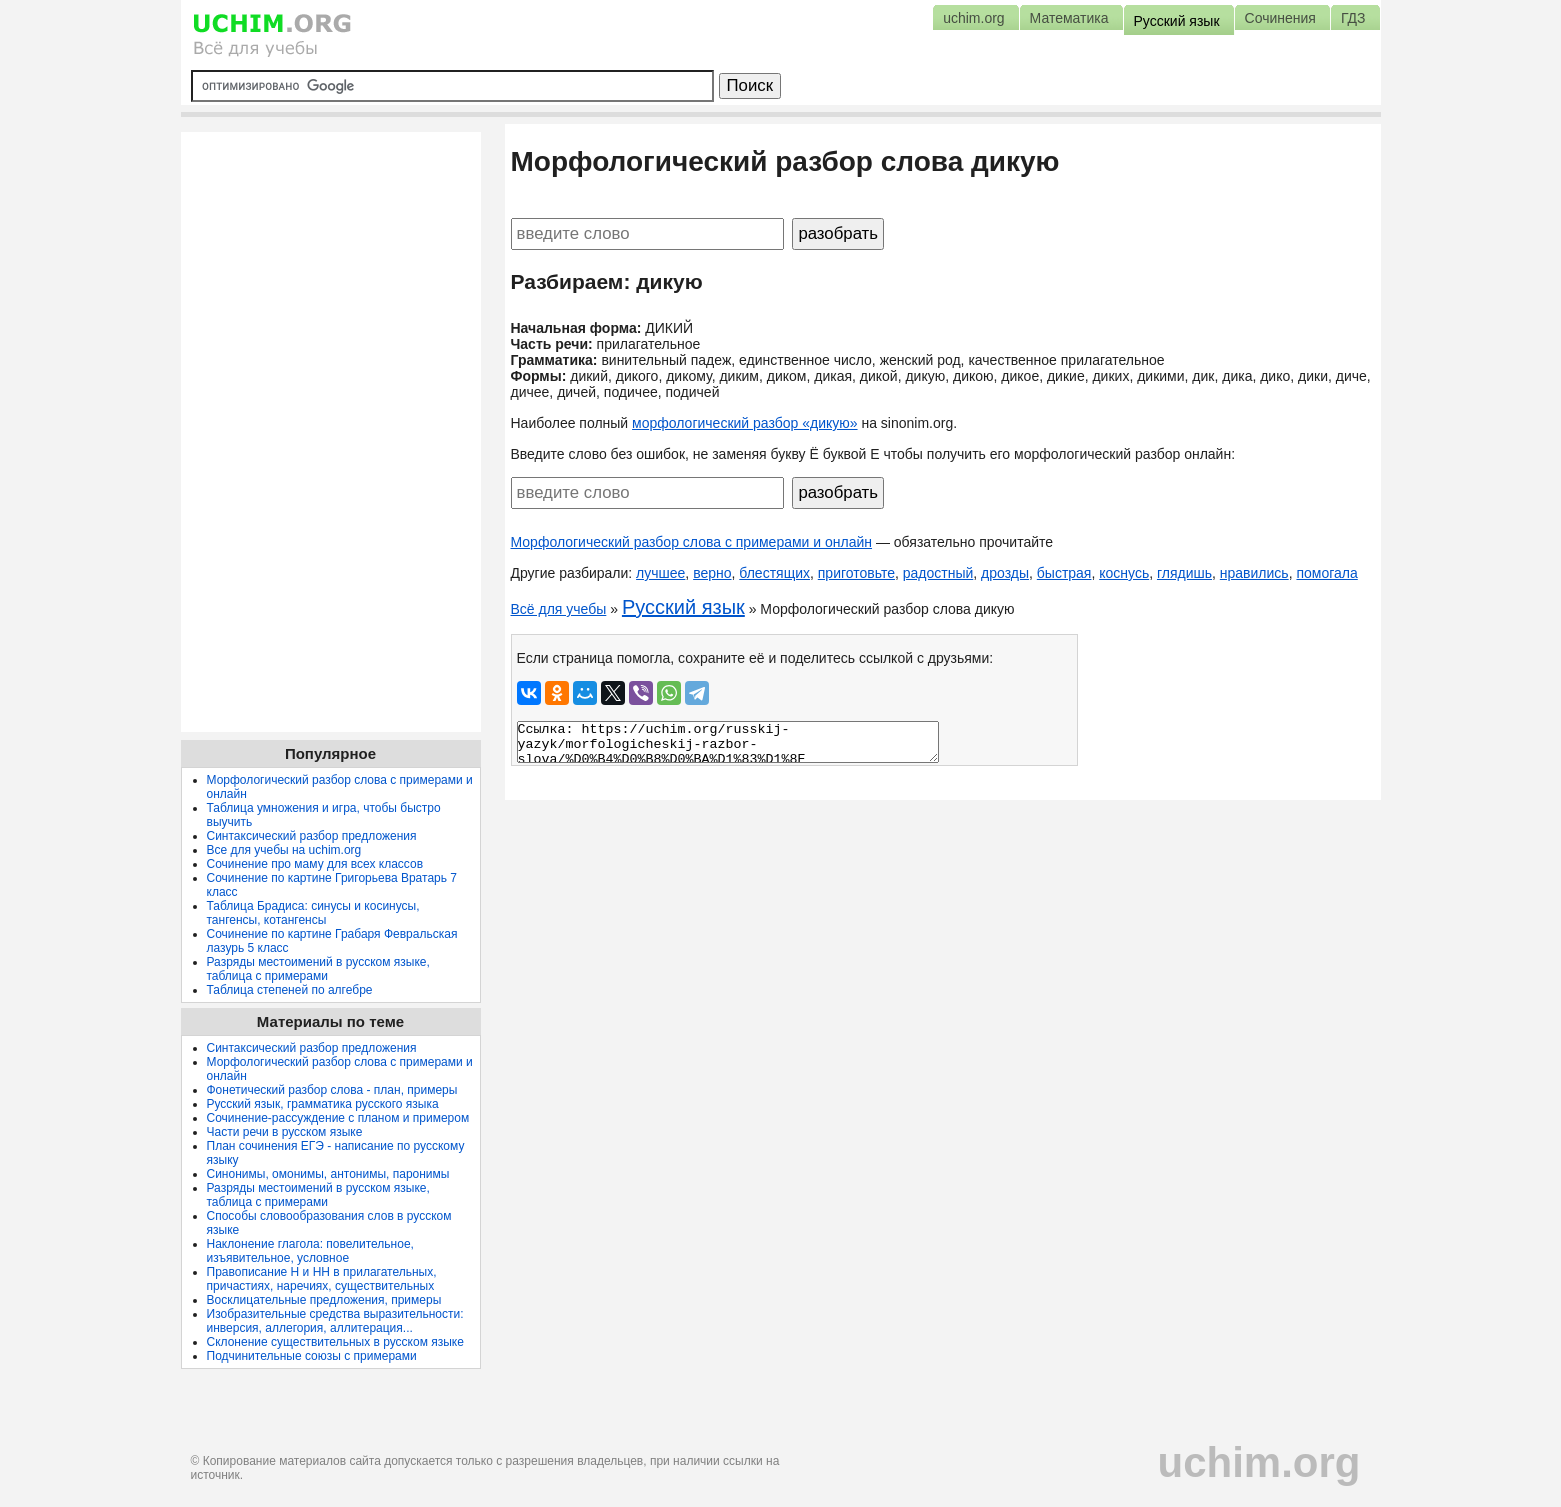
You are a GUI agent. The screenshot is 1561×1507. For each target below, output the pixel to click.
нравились (1254, 573)
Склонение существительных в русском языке (335, 1342)
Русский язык (683, 607)
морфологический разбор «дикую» (744, 423)
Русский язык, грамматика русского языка (323, 1104)
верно (712, 573)
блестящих (774, 573)
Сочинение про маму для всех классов (315, 864)
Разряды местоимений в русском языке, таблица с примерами (318, 969)
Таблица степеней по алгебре (290, 990)
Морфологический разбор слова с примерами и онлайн (692, 542)
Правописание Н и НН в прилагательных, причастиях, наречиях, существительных (322, 1279)
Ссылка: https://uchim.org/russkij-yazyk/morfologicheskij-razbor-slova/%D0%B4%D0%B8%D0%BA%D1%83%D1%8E (728, 742)
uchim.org (1258, 1462)
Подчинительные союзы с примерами (312, 1356)
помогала (1326, 573)
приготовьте (856, 573)
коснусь (1124, 573)
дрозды (1005, 573)
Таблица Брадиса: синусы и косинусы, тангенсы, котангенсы (313, 913)
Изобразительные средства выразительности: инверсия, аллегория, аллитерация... (335, 1321)
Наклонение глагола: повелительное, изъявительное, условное (310, 1251)
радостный (938, 573)
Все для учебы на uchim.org (284, 850)
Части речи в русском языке (285, 1132)
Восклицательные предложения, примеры (324, 1300)
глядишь (1184, 573)
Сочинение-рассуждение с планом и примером (338, 1118)
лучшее (660, 573)
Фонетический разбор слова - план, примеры (332, 1090)
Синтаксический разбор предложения (312, 836)
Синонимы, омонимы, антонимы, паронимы (328, 1174)
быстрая (1064, 573)
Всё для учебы (559, 609)
